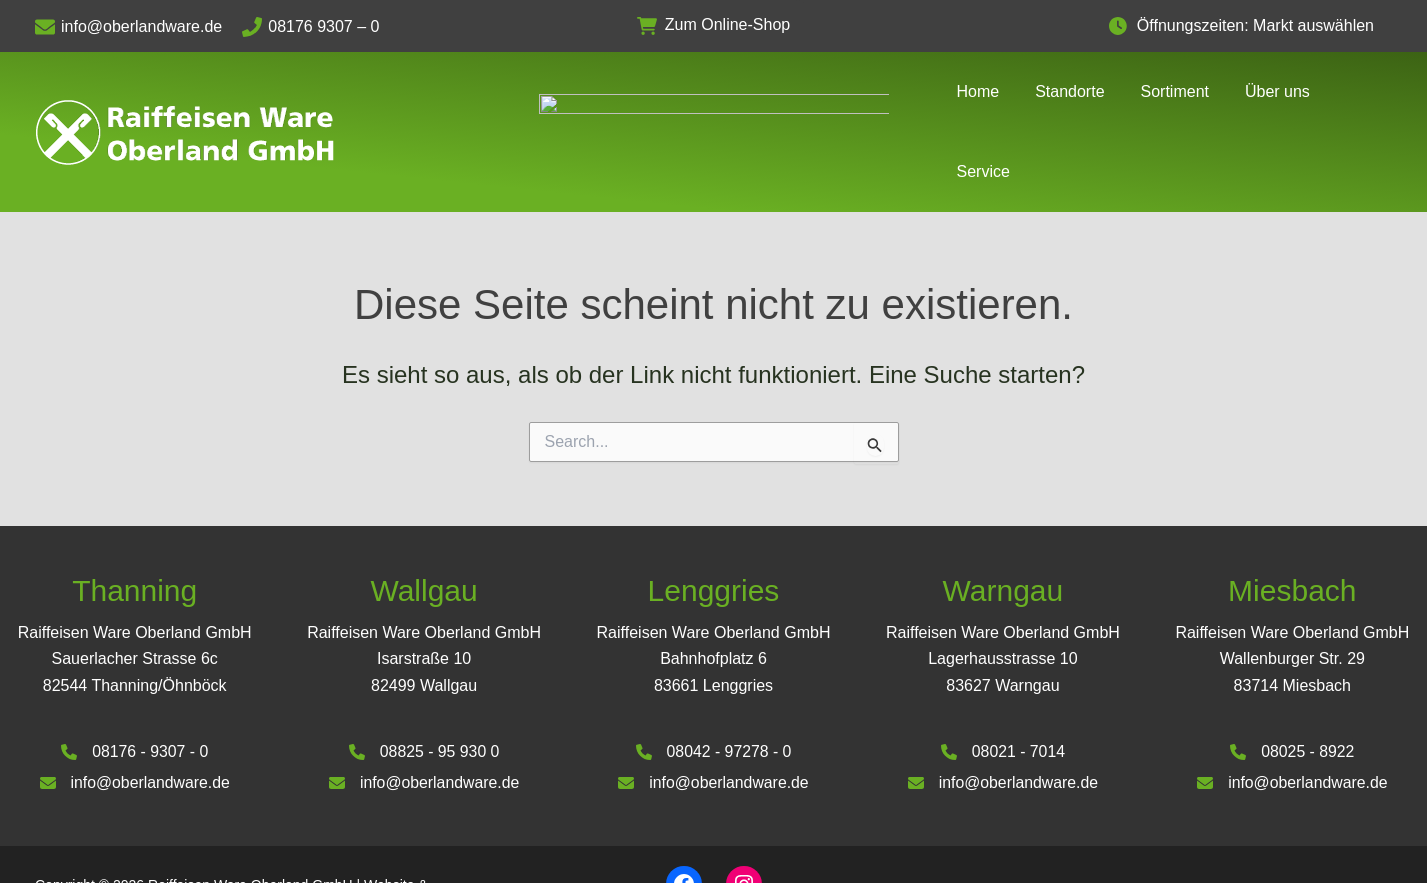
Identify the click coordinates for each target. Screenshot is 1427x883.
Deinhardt (135, 847)
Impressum (1153, 832)
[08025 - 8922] (1292, 691)
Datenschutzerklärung (1324, 832)
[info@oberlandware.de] (138, 27)
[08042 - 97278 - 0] (713, 691)
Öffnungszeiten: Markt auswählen (1265, 25)
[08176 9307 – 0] (320, 27)
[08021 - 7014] (1002, 691)
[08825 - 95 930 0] (424, 691)
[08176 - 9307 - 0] (134, 691)
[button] (713, 26)
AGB (1222, 832)
